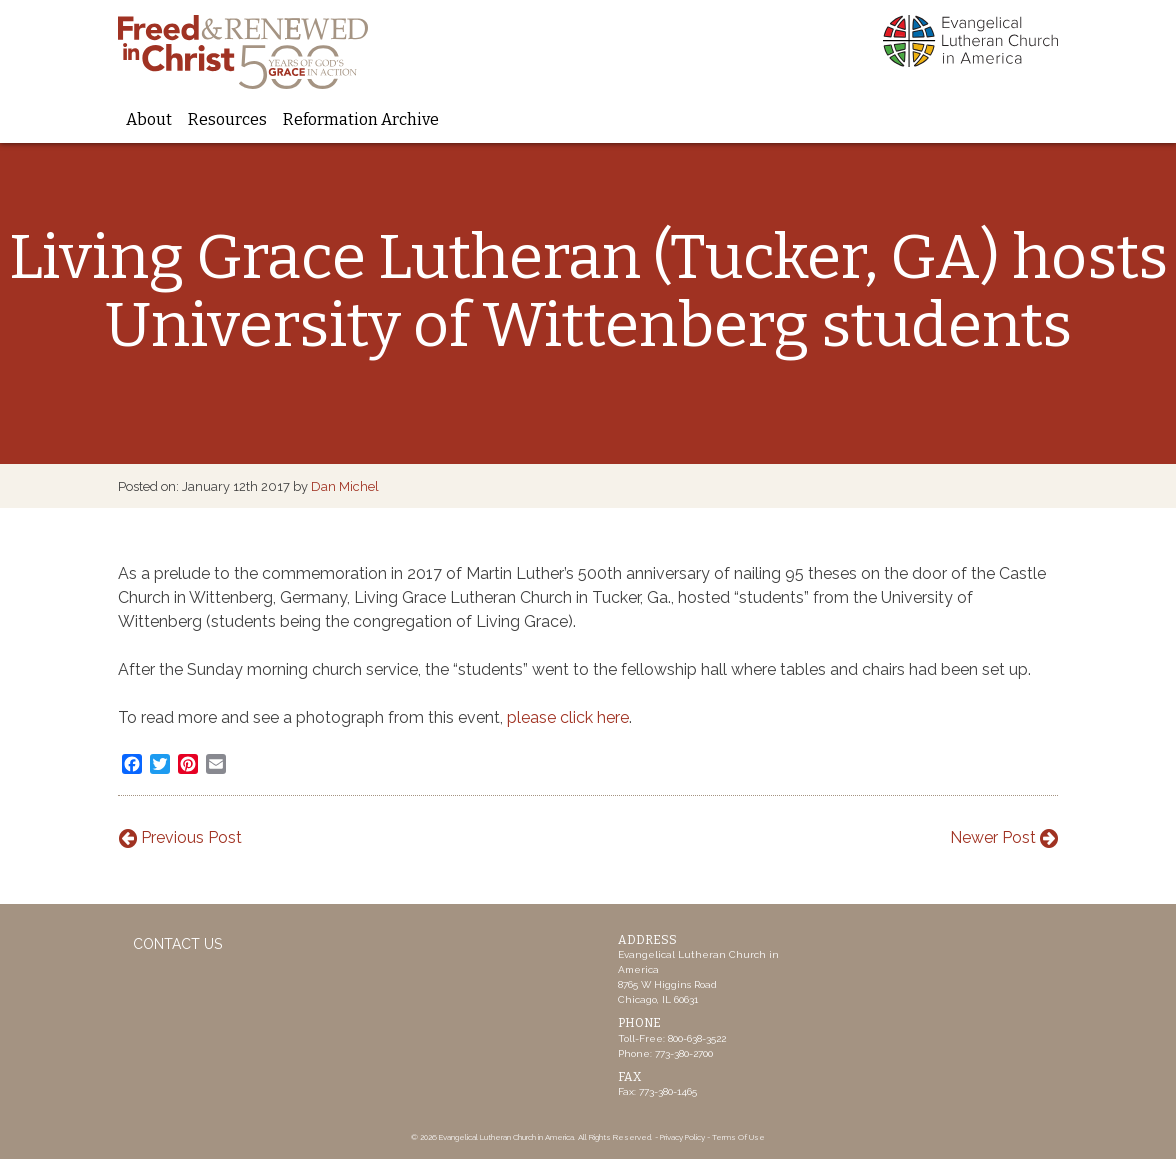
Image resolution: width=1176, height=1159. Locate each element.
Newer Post (1004, 837)
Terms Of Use (738, 1137)
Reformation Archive (361, 119)
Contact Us (177, 944)
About (149, 119)
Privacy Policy (682, 1137)
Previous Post (180, 837)
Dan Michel (345, 486)
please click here (568, 717)
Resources (227, 119)
